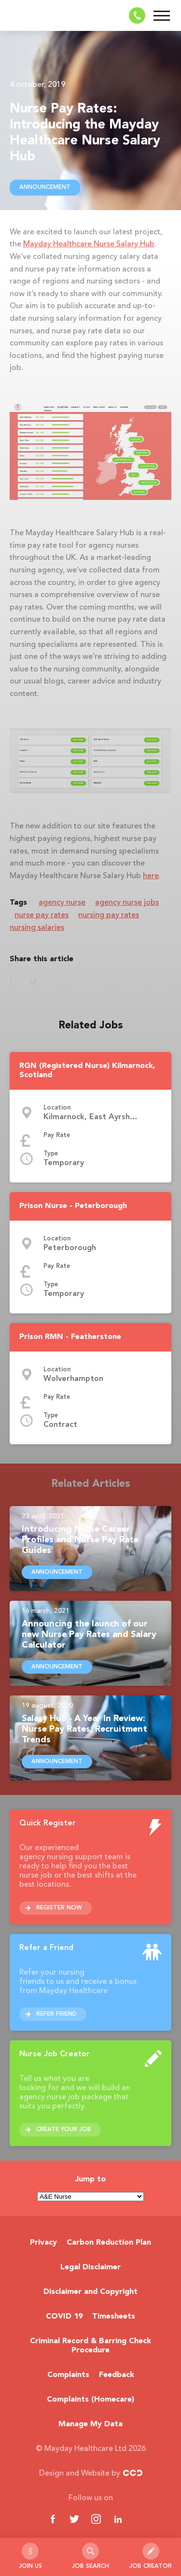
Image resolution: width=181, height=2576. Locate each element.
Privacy (43, 2243)
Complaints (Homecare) (90, 2400)
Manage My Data (90, 2424)
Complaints (68, 2375)
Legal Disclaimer (90, 2267)
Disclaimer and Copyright (90, 2292)
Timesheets (113, 2316)
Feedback (116, 2375)
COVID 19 (64, 2316)
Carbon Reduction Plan (109, 2243)
